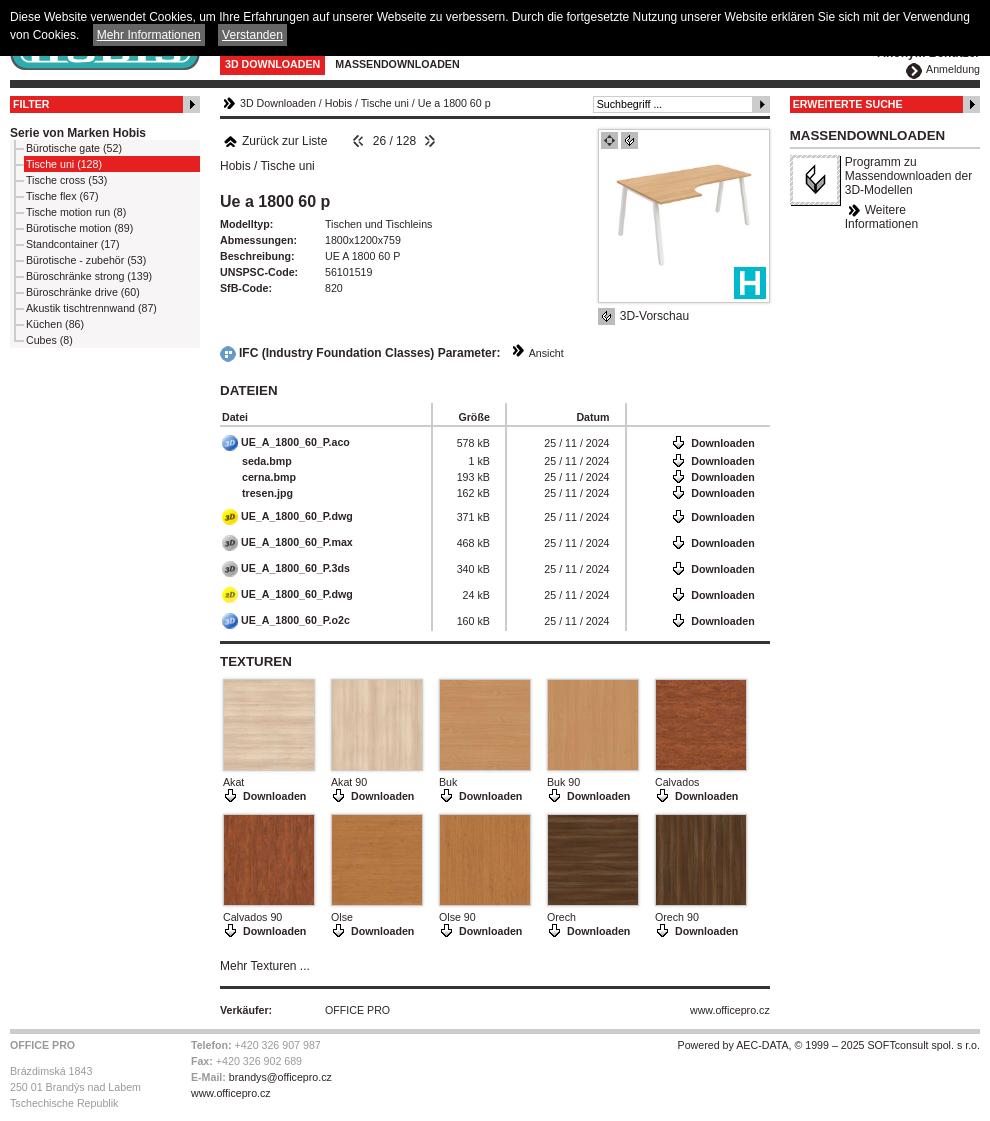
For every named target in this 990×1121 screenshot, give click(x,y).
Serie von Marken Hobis (78, 133)
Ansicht (546, 353)
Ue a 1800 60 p (454, 103)
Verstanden (252, 35)
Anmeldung (953, 69)
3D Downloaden (272, 64)
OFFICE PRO (357, 1010)
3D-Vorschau (654, 316)
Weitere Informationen (881, 217)
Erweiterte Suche (848, 104)
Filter (31, 104)
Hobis (338, 103)
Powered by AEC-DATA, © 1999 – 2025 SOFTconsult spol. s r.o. (829, 1045)
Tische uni (385, 103)
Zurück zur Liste (275, 141)
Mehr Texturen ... (265, 966)
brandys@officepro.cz (280, 1077)
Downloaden (722, 443)
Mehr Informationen (149, 35)
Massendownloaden (397, 64)
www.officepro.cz (730, 1010)
